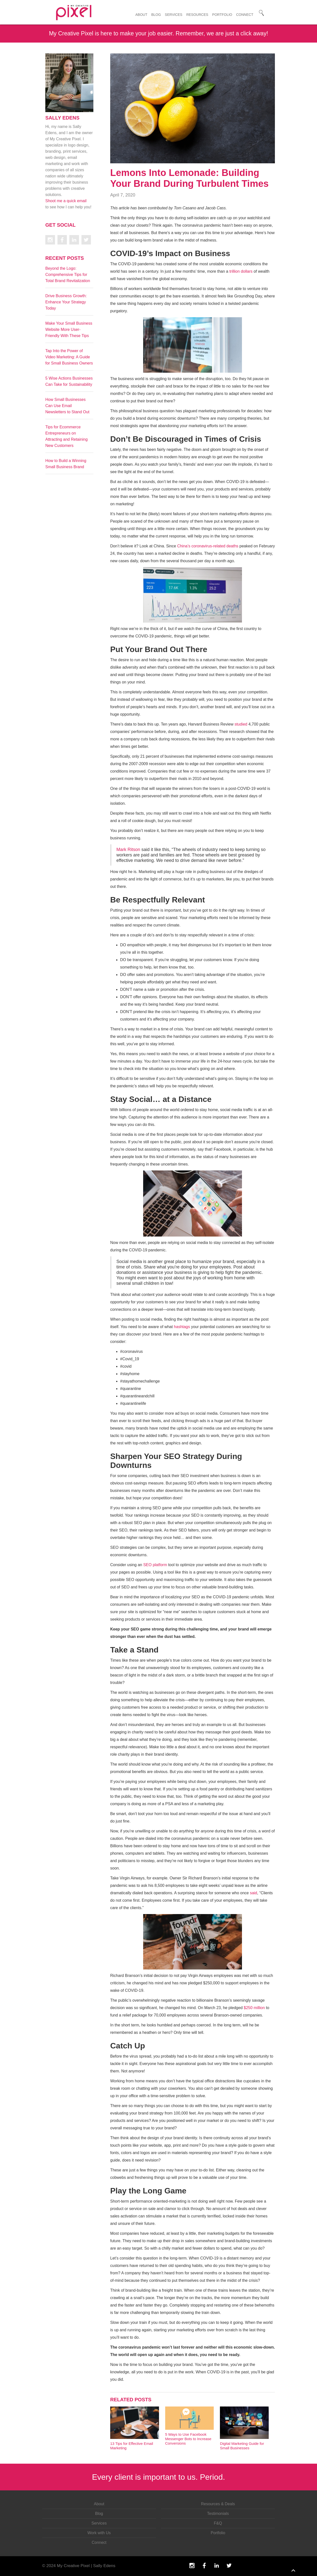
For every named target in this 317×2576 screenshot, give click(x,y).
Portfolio (222, 15)
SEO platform (155, 1565)
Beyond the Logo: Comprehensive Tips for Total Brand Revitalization (67, 274)
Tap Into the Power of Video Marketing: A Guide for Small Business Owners (69, 357)
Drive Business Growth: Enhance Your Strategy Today (66, 302)
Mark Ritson (128, 849)
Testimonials (218, 2513)
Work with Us (99, 2533)
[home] (88, 12)
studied (241, 724)
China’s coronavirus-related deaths (207, 546)
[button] (197, 13)
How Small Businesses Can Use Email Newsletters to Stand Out (67, 405)
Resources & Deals (218, 2504)
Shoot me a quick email (65, 201)
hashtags (182, 1327)
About (141, 15)
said (253, 1893)
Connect (244, 15)
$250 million (254, 2008)
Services (174, 15)
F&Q (218, 2523)
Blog (156, 15)
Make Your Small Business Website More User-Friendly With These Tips (68, 329)
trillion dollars (240, 271)
